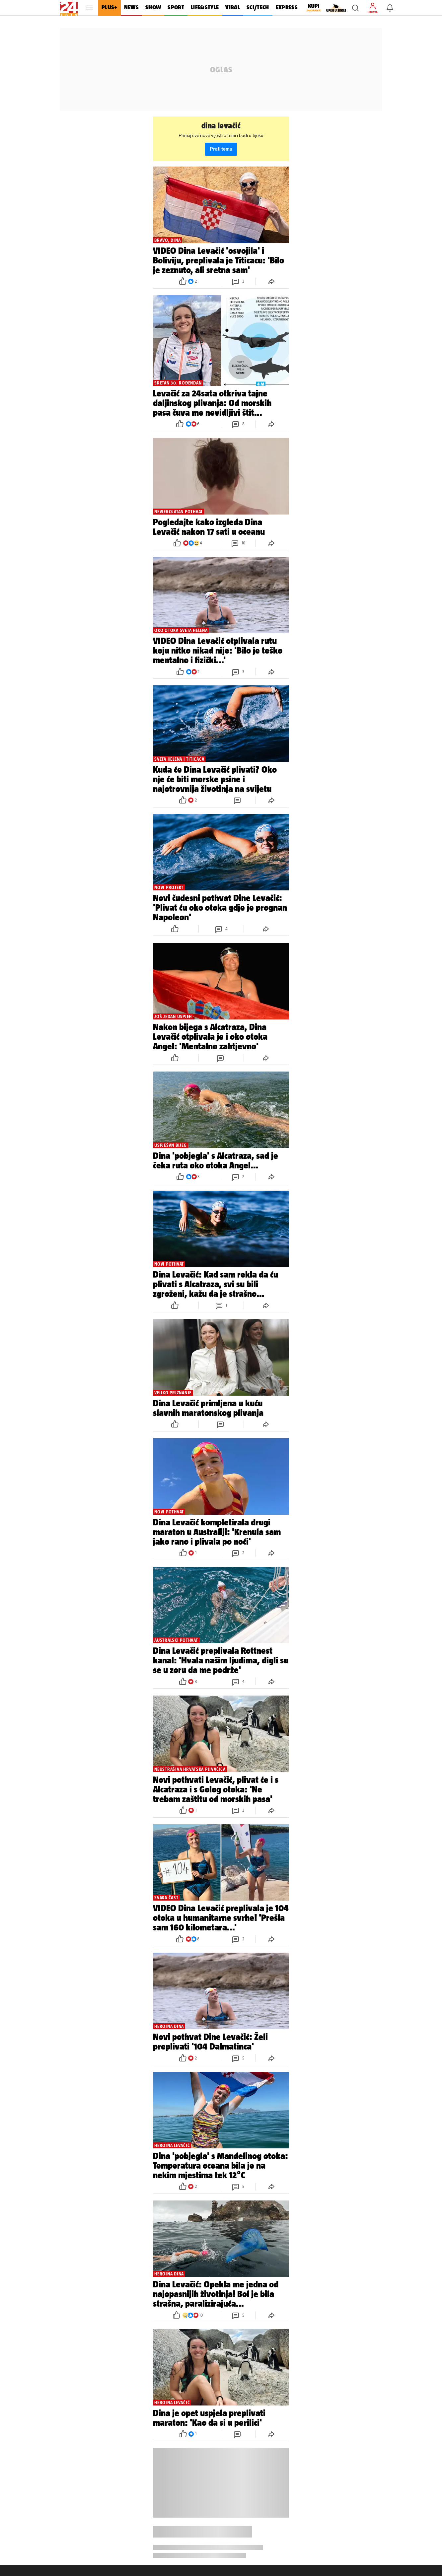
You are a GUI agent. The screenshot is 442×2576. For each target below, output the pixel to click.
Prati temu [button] (221, 149)
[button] (355, 8)
